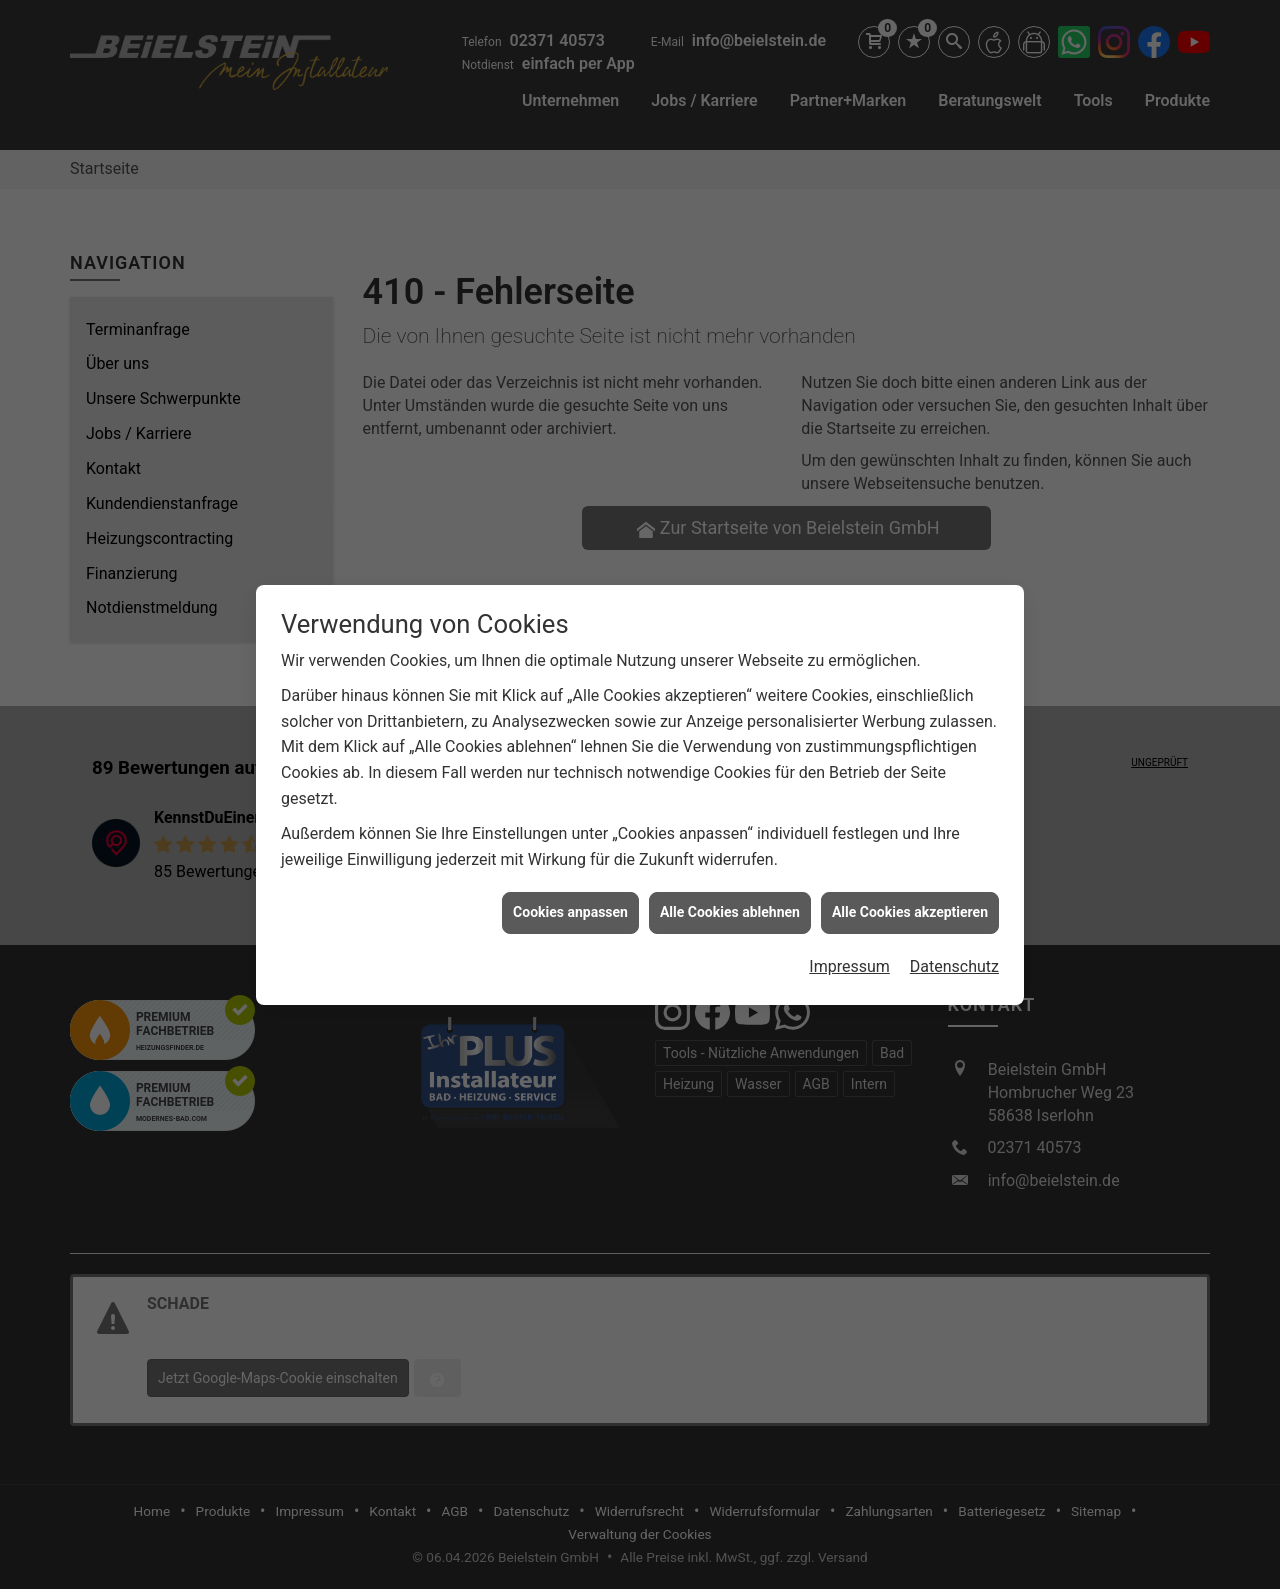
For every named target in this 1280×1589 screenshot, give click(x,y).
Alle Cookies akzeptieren (910, 895)
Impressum (849, 949)
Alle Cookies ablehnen (730, 895)
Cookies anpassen (570, 895)
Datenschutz (954, 949)
